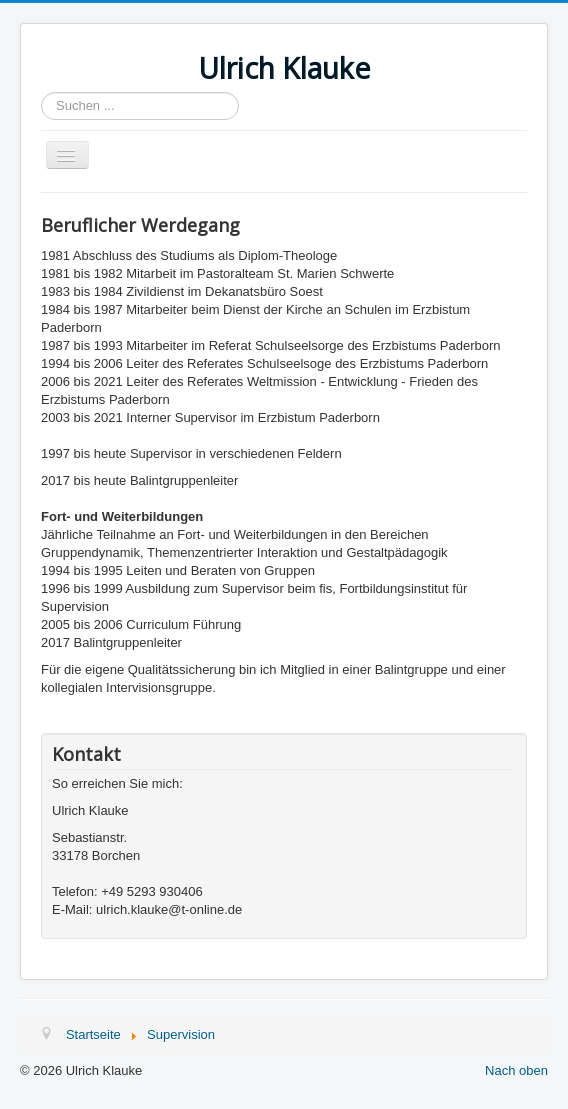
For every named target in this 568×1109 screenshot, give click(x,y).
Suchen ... (41, 92)
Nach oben (516, 1070)
